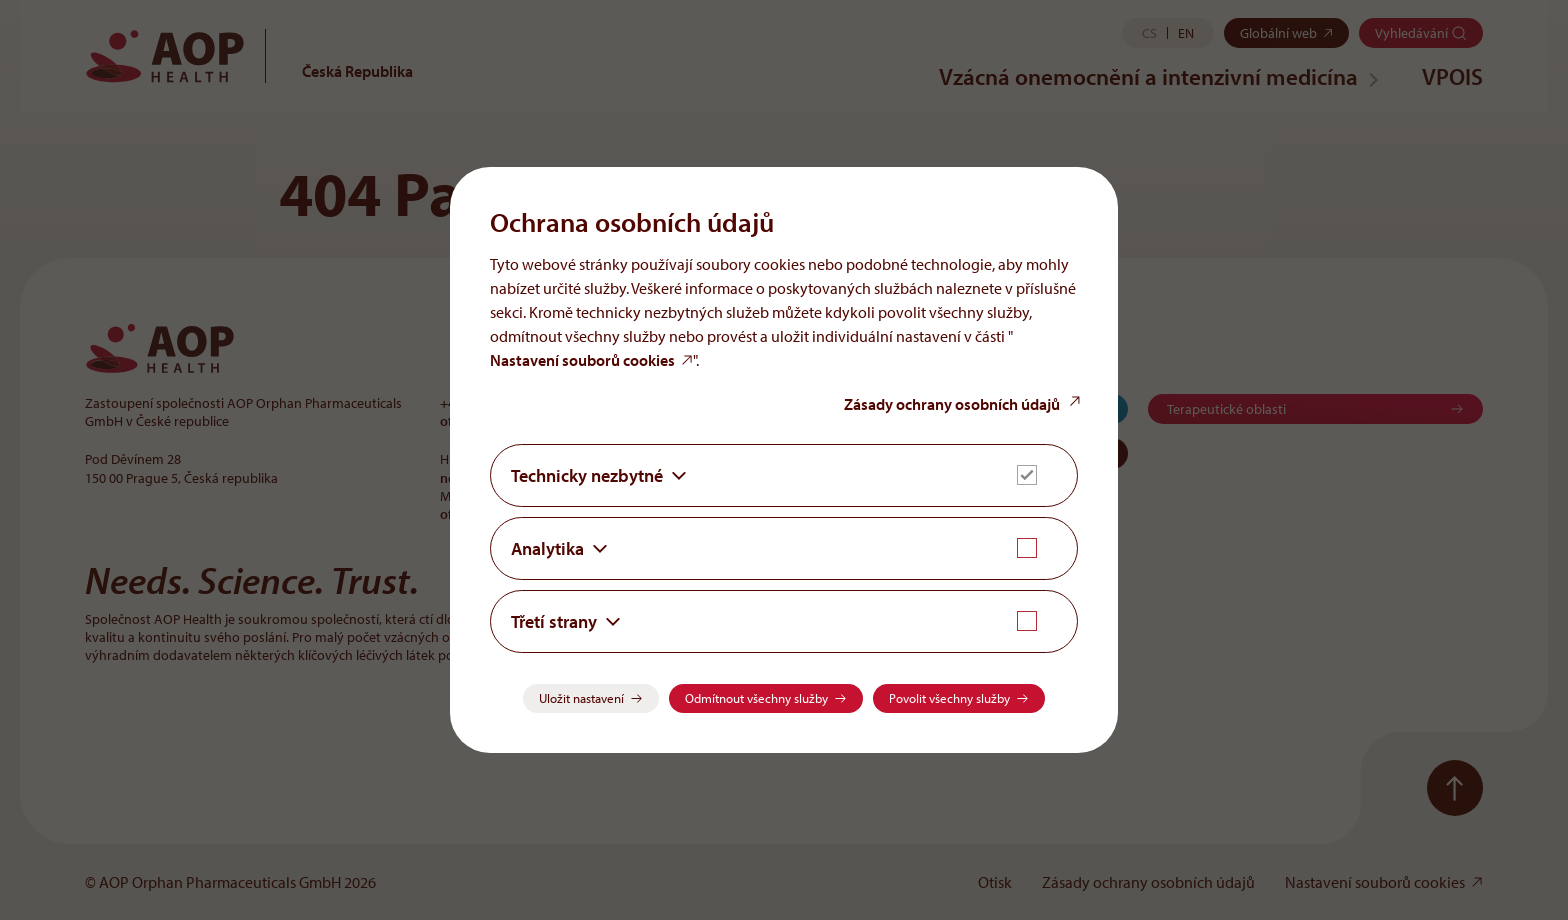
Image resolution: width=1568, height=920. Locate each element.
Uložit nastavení (581, 698)
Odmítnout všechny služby (756, 698)
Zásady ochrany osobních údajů (952, 404)
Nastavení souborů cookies (582, 360)
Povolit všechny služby (949, 698)
